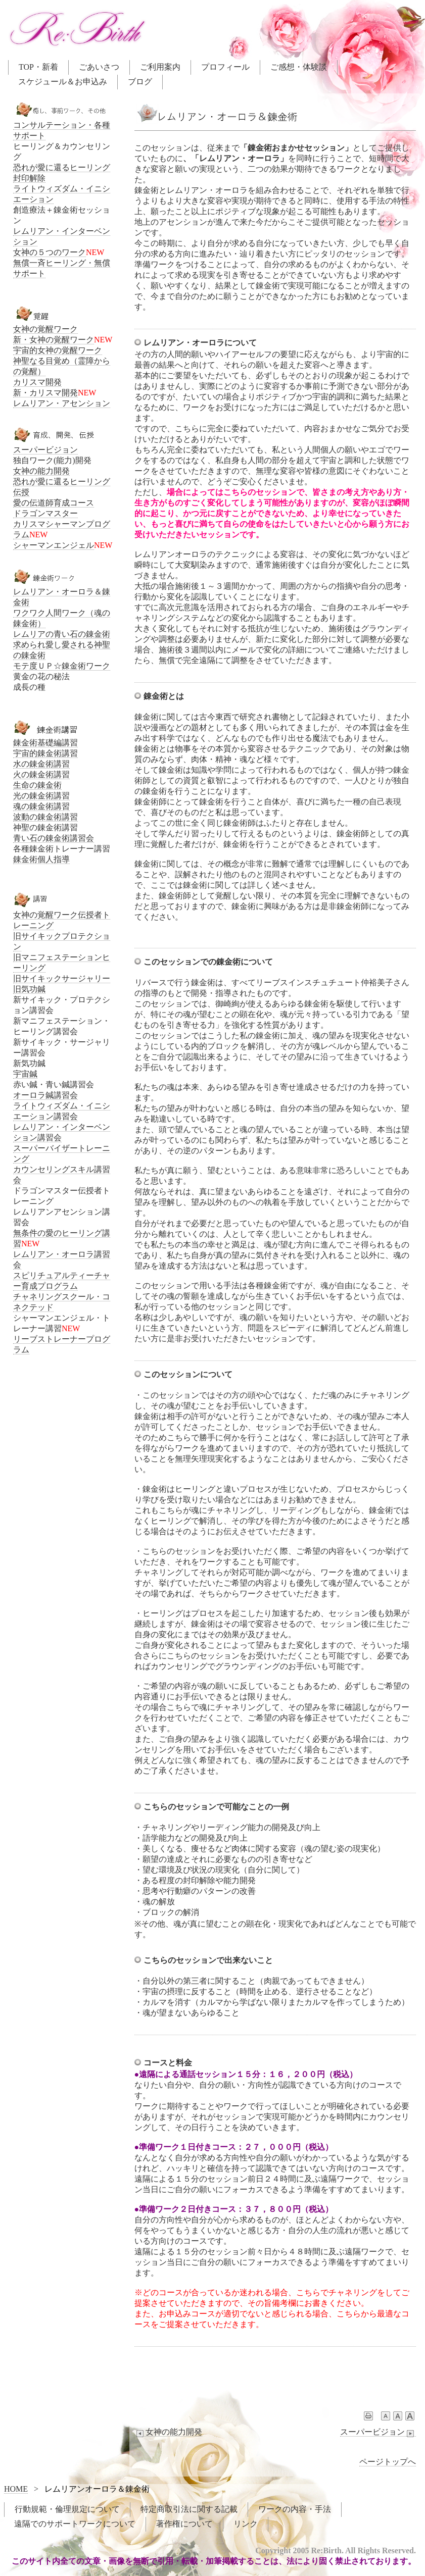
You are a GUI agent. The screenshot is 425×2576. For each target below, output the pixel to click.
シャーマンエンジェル (53, 545)
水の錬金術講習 (41, 764)
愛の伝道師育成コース (53, 502)
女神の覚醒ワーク (45, 329)
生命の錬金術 (37, 785)
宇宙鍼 (25, 1074)
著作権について (184, 2523)
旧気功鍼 (29, 989)
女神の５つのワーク (49, 252)
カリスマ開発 (37, 382)
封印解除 (29, 178)
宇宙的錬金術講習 (45, 753)
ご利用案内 (160, 67)
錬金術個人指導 (41, 859)
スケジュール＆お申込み (62, 81)
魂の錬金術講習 (41, 806)
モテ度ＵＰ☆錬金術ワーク (61, 666)
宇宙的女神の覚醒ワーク (57, 350)
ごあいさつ (99, 67)
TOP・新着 (38, 67)
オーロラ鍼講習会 (45, 1095)
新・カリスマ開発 (45, 392)
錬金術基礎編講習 (45, 742)
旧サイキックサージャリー (61, 978)
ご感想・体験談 (298, 67)
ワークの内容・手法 (294, 2509)
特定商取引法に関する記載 (189, 2509)
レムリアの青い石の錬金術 (61, 634)
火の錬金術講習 (41, 774)
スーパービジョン (378, 2432)
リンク (245, 2523)
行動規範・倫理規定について (67, 2509)
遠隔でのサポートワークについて (74, 2523)
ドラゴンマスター (45, 513)
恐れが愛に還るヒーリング (61, 167)
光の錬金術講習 (41, 795)
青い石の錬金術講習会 (53, 838)
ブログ (140, 81)
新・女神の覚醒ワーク (53, 339)
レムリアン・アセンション (61, 403)
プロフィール (225, 67)
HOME (16, 2489)
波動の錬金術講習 (45, 817)
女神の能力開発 (168, 2432)
